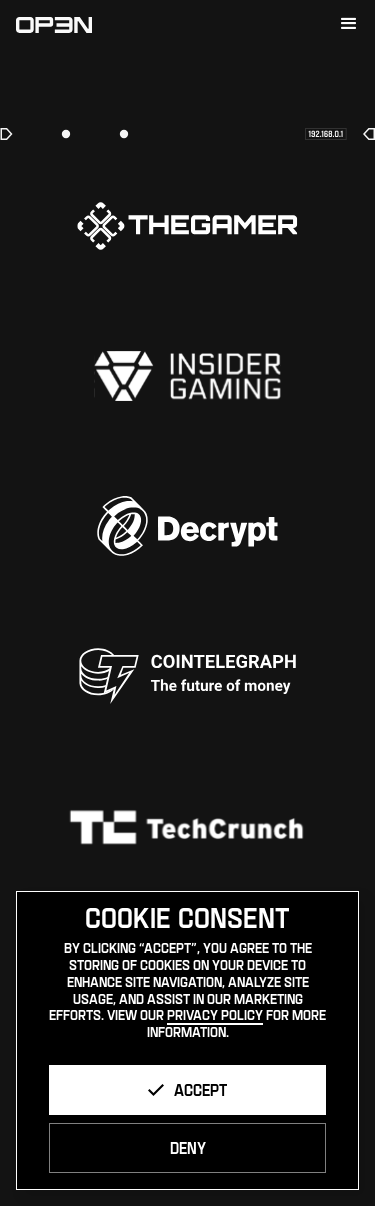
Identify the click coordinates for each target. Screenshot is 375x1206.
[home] (54, 24)
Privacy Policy (215, 1014)
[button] (349, 24)
